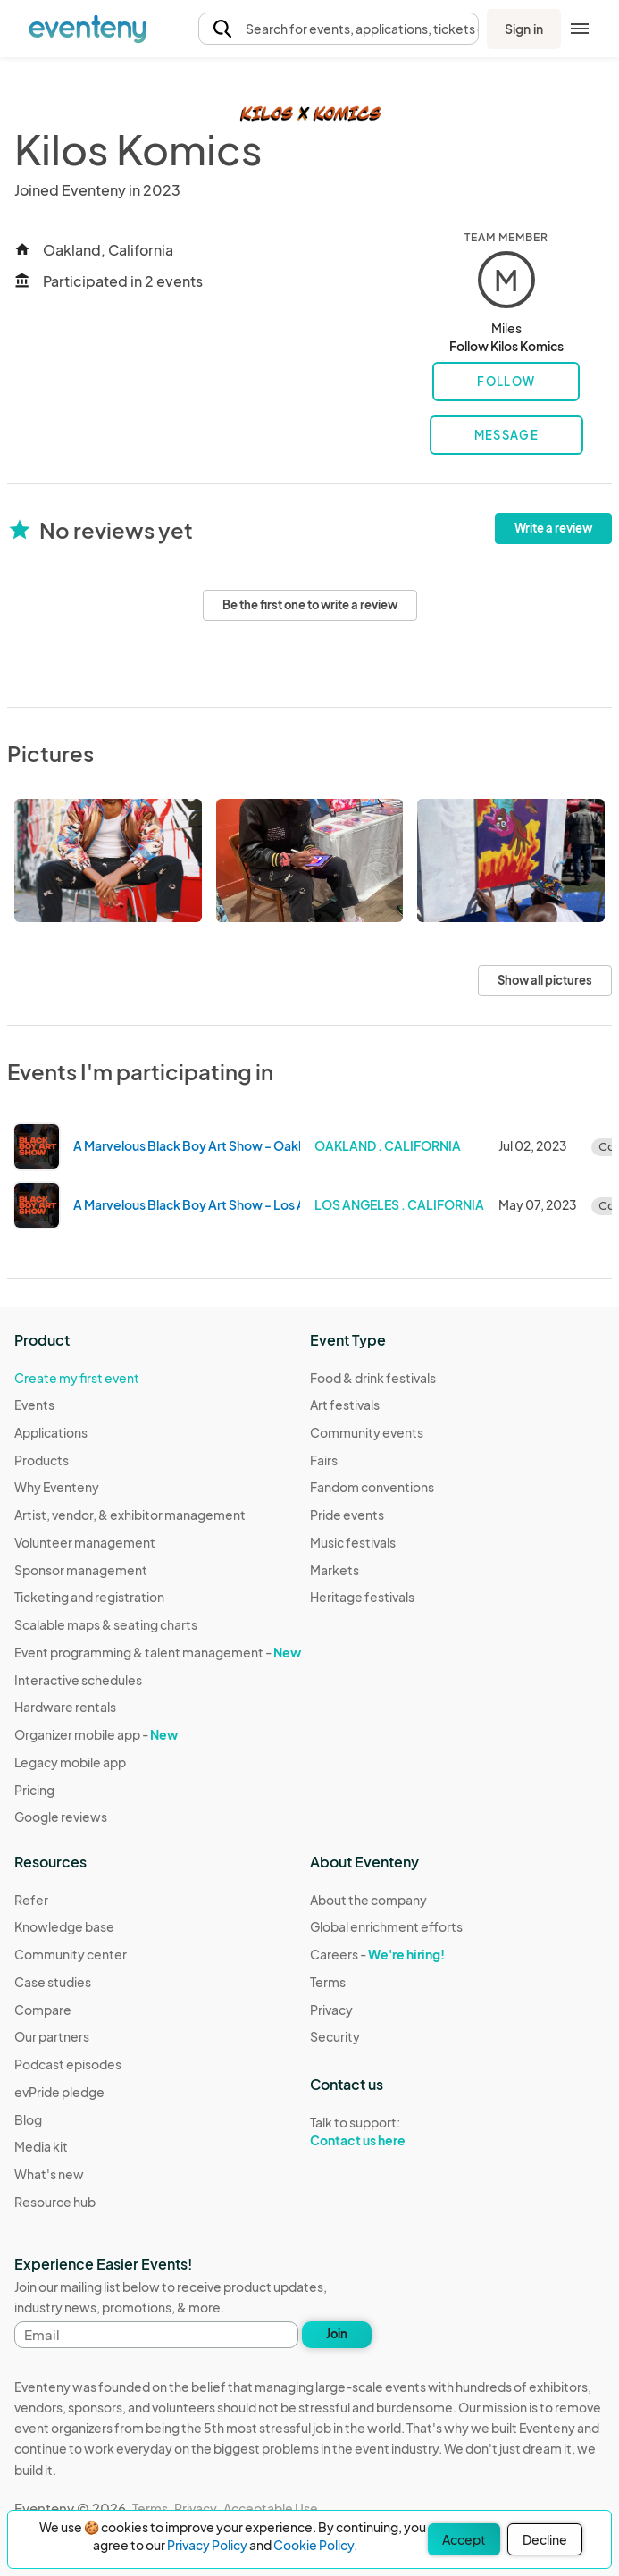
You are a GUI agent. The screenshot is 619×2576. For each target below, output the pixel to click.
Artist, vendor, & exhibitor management (130, 1514)
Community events (366, 1432)
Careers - (377, 1954)
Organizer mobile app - (96, 1734)
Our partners (51, 2036)
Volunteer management (84, 1542)
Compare (42, 2009)
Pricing (34, 1790)
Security (335, 2036)
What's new (49, 2174)
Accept (464, 2539)
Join (336, 2334)
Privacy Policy (207, 2545)
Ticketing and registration (89, 1597)
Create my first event (76, 1378)
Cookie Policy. (315, 2545)
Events (34, 1405)
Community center (70, 1954)
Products (41, 1460)
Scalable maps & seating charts (105, 1624)
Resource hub (55, 2202)
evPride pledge (59, 2092)
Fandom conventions (372, 1487)
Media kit (41, 2146)
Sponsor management (80, 1570)
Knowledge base (64, 1926)
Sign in (524, 29)
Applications (51, 1432)
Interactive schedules (78, 1680)
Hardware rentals (65, 1707)
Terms (328, 1982)
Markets (334, 1570)
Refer (31, 1900)
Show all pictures (545, 980)
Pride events (347, 1514)
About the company (368, 1900)
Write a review (553, 528)
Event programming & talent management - (157, 1652)
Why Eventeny (56, 1487)
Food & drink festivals (373, 1378)
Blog (28, 2119)
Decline (545, 2539)
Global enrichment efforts (386, 1926)
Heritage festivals (362, 1597)
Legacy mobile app (70, 1762)
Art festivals (345, 1405)
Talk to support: (386, 2132)
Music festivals (353, 1542)
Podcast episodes (67, 2064)
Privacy (331, 2009)
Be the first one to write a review (309, 605)
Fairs (324, 1460)
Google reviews (60, 1816)
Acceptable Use (270, 2508)
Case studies (52, 1982)
